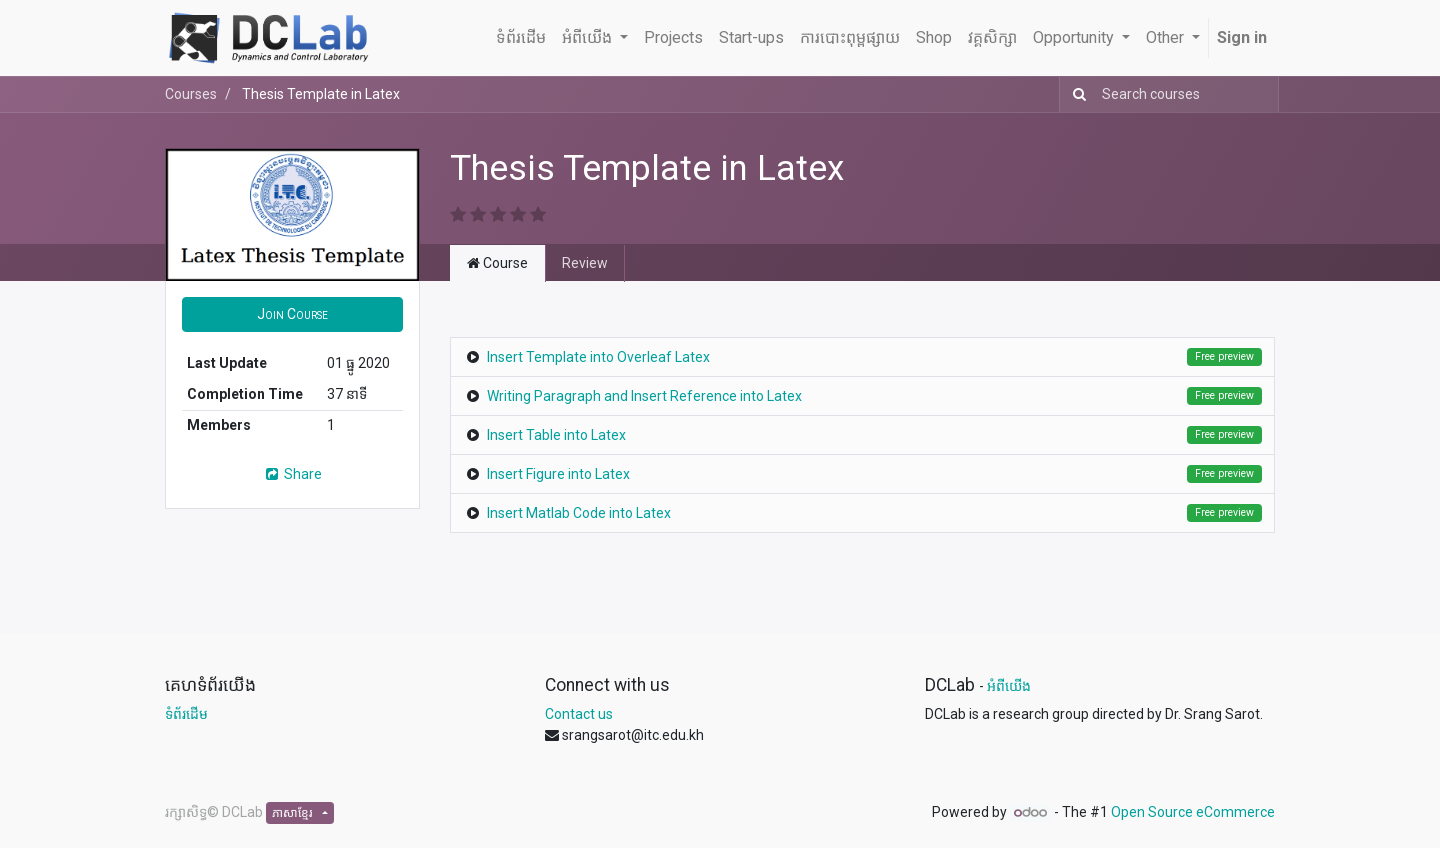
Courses (191, 94)
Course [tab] (497, 263)
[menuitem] (521, 38)
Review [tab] (585, 263)
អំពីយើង (1009, 686)
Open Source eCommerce (1193, 812)
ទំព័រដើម (186, 714)
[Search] (1075, 94)
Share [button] (292, 474)
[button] (292, 314)
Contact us (579, 714)
